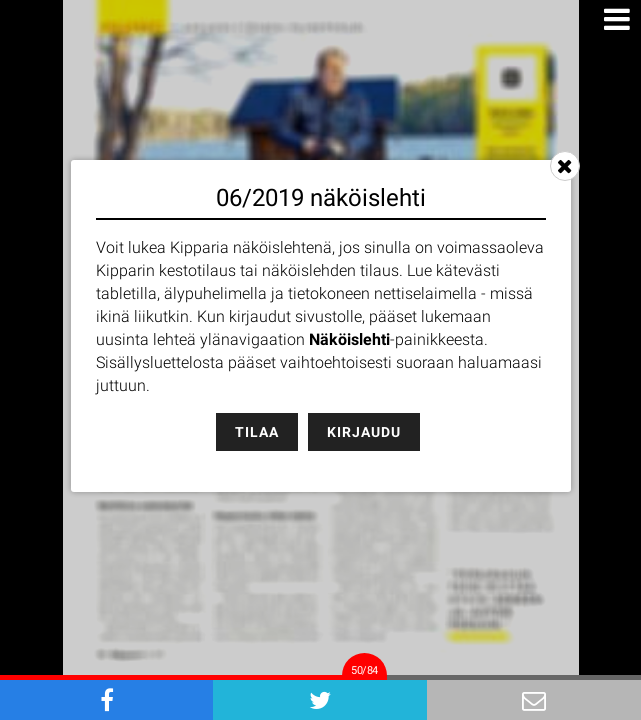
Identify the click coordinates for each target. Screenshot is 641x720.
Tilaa (257, 432)
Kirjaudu (364, 432)
